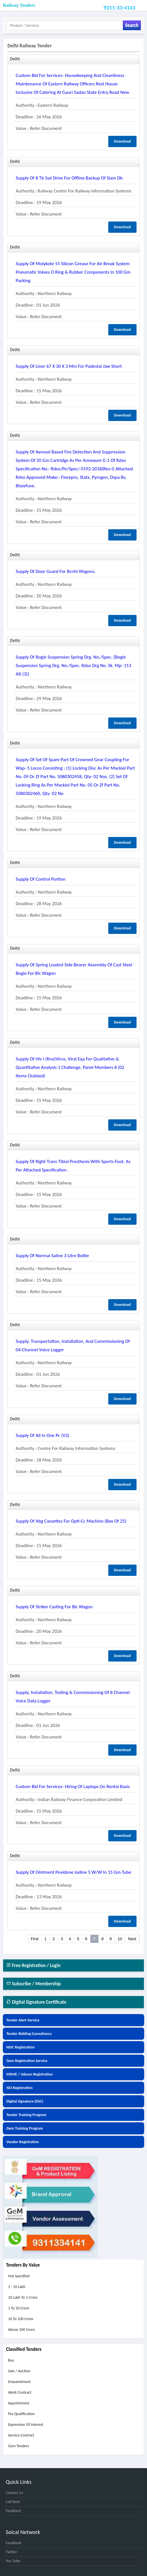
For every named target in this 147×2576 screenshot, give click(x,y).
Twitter (11, 2552)
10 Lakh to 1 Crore (22, 2297)
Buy (11, 2360)
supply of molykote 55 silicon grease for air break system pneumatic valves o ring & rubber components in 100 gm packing (73, 272)
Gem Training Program (24, 2128)
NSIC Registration (20, 2047)
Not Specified (18, 2276)
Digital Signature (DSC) (24, 2101)
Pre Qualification (21, 2413)
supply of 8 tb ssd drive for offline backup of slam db (69, 178)
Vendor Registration (22, 2141)
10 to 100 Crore (20, 2318)
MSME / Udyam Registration (29, 2074)
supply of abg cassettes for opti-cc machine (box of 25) (71, 1521)
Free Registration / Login (33, 1965)
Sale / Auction (19, 2371)
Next (132, 1939)
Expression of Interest (25, 2424)
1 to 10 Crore (18, 2308)
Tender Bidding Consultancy (29, 2033)
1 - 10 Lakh (16, 2286)
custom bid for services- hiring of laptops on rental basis (73, 1786)
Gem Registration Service (26, 2060)
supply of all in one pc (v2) (42, 1435)
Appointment (18, 2403)
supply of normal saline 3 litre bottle (52, 1256)
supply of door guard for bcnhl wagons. (56, 571)
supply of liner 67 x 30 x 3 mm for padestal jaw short (69, 366)
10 (120, 1939)
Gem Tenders (18, 2446)
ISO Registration (19, 2087)
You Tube (13, 2561)
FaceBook (13, 2542)
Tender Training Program (26, 2114)
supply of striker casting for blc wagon (54, 1607)
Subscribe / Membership (34, 1984)
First (34, 1939)
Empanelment (19, 2381)
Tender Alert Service (22, 2020)
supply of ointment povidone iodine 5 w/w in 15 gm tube (73, 1872)
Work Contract (19, 2392)
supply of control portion (41, 879)
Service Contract (21, 2435)
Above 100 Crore (21, 2329)
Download (122, 141)
